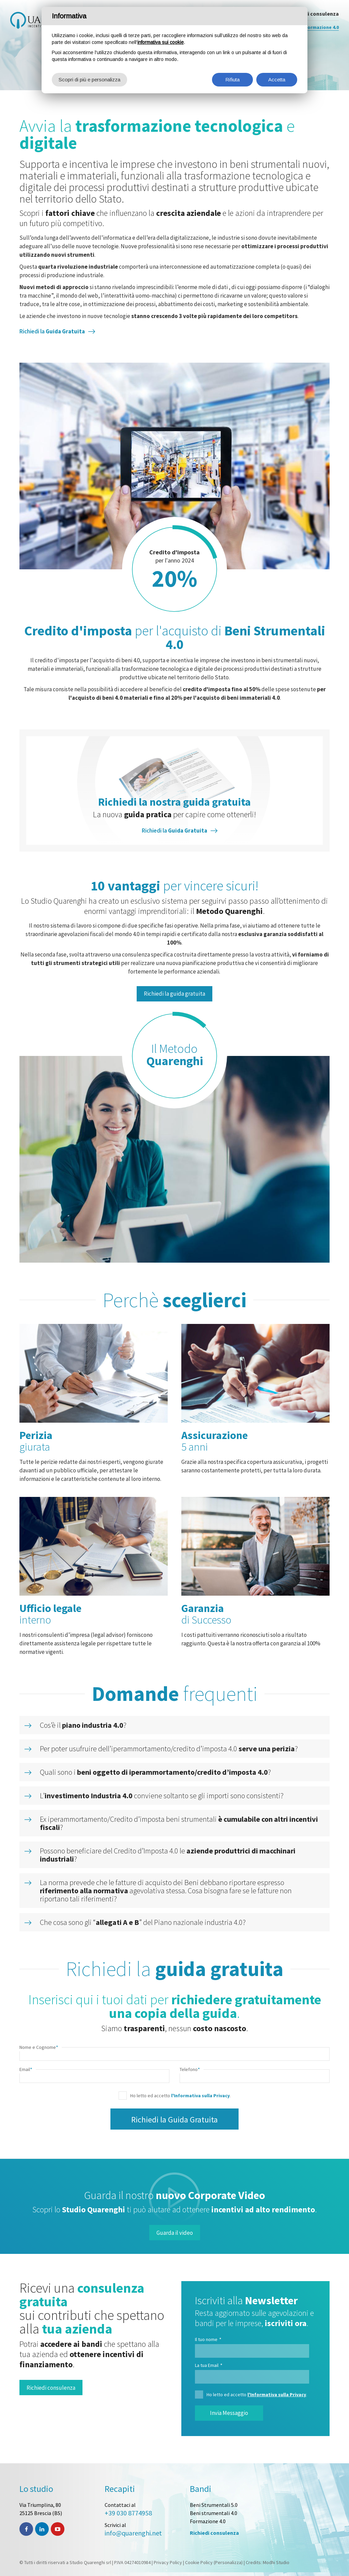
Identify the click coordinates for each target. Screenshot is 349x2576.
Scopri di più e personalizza (89, 79)
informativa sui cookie (160, 42)
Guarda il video (174, 2233)
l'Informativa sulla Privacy (200, 2095)
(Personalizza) (228, 2562)
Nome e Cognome (38, 2047)
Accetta (276, 79)
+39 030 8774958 (128, 2513)
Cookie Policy (199, 2562)
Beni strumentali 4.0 (213, 2513)
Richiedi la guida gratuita (174, 993)
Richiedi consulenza (51, 2387)
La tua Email (209, 2365)
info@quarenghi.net (133, 2533)
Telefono (190, 2069)
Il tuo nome (208, 2339)
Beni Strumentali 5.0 (214, 2504)
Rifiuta (232, 79)
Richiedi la (52, 331)
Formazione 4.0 (208, 2521)
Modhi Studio (276, 2562)
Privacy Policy (168, 2562)
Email (25, 2069)
